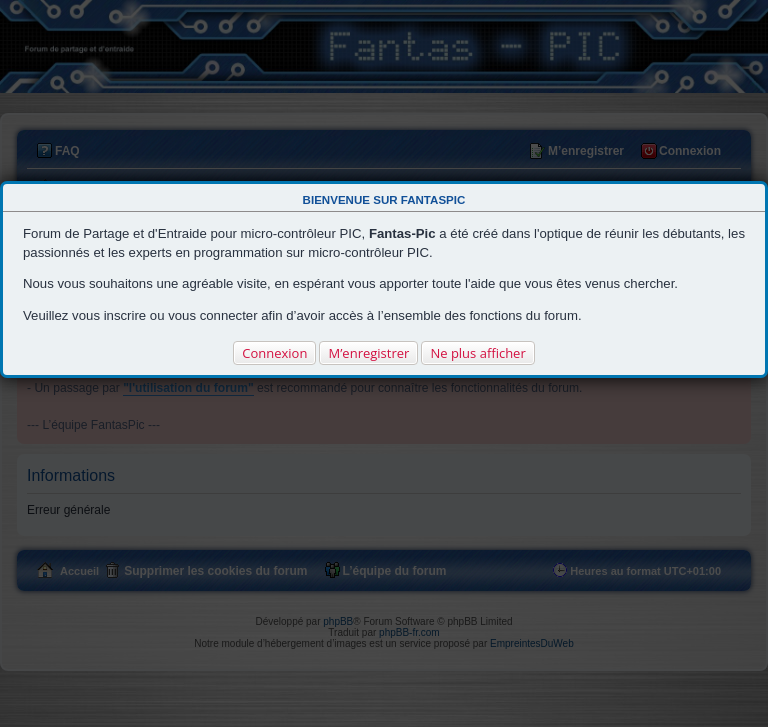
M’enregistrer (368, 353)
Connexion (274, 353)
